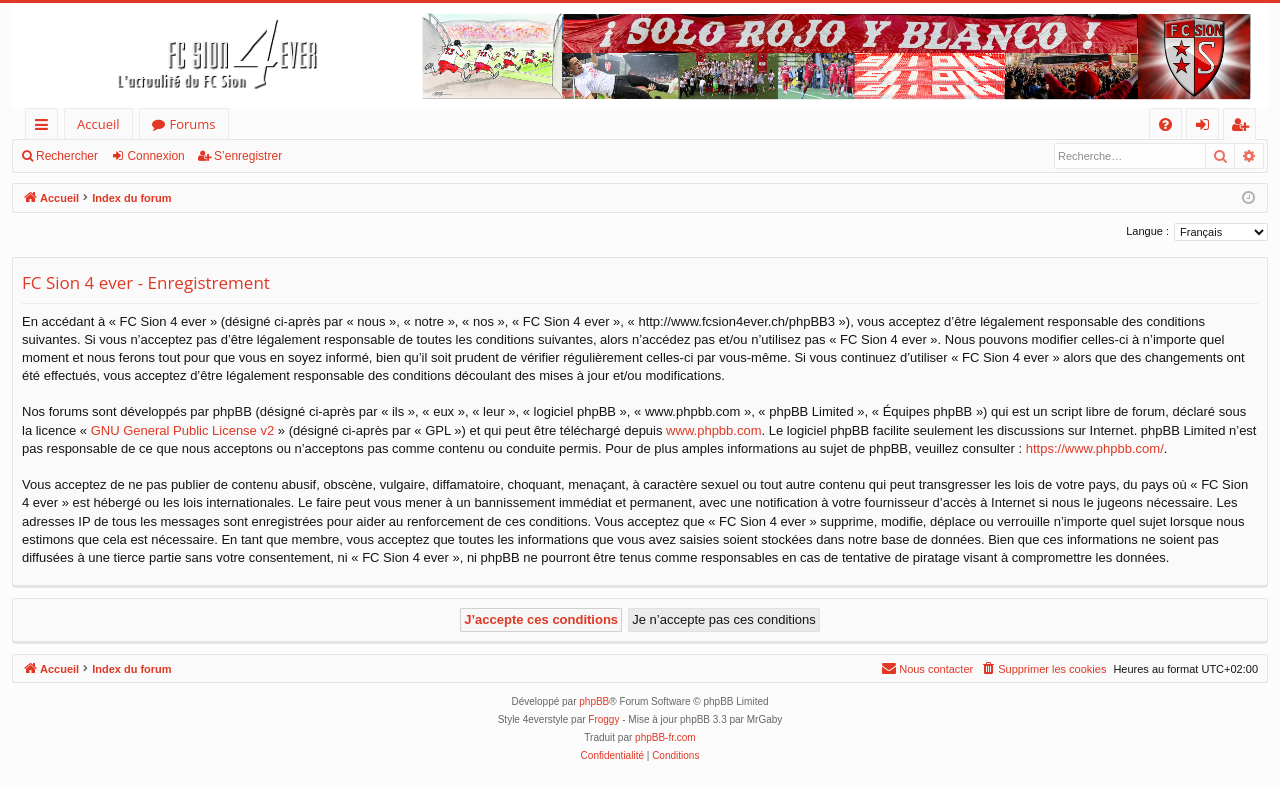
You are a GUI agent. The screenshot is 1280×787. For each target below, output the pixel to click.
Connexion (155, 156)
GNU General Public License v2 (183, 430)
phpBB (594, 701)
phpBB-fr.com (665, 737)
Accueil (98, 124)
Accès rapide (45, 127)
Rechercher (67, 156)
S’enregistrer (248, 156)
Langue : (1147, 231)
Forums (193, 124)
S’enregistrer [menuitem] (1244, 127)
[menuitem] (1165, 124)
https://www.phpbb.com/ (1095, 448)
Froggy (603, 719)
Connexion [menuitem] (1207, 127)
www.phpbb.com (713, 430)
